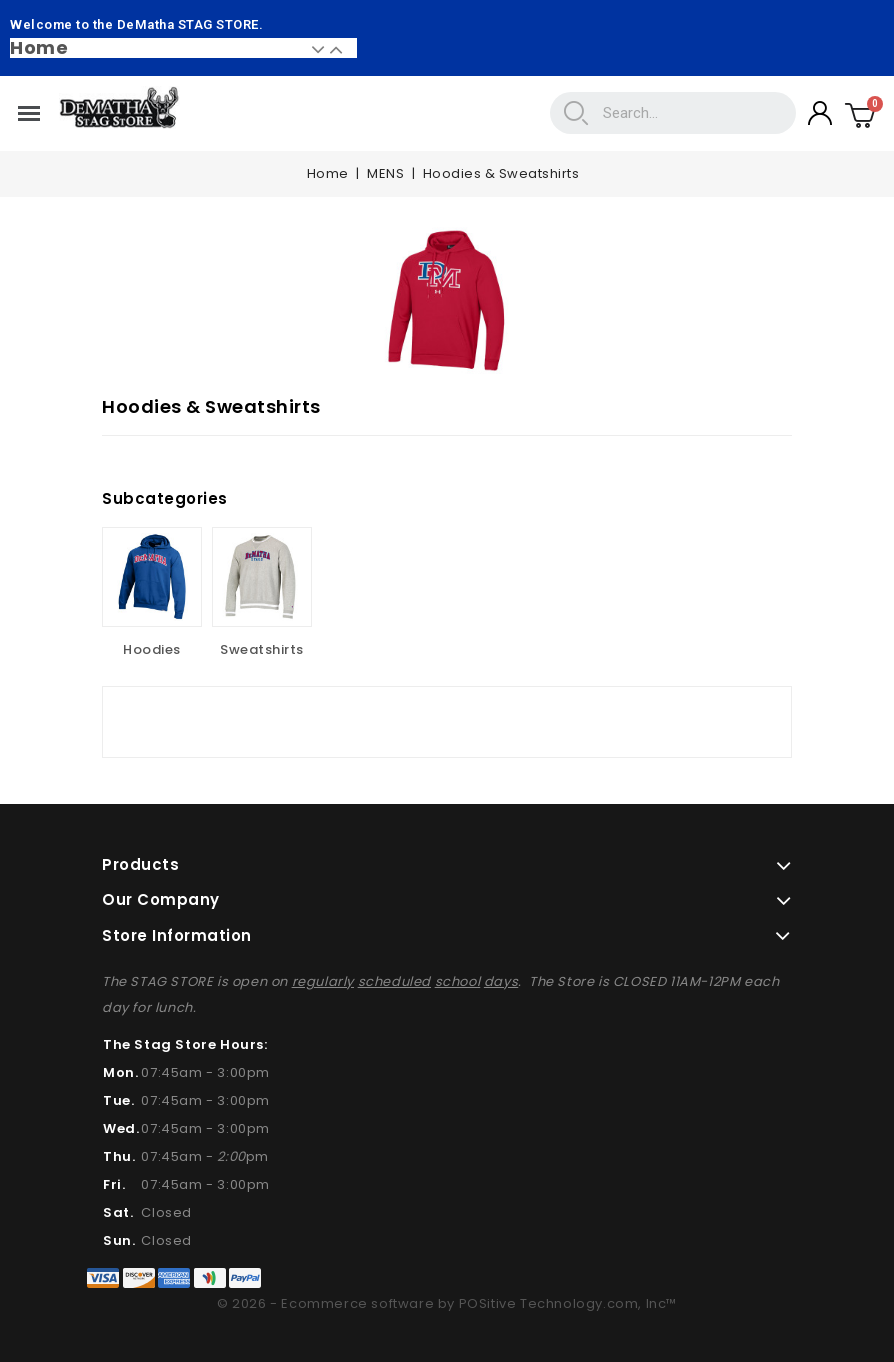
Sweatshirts (262, 649)
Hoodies (152, 649)
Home (39, 47)
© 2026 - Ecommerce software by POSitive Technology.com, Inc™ (447, 1303)
